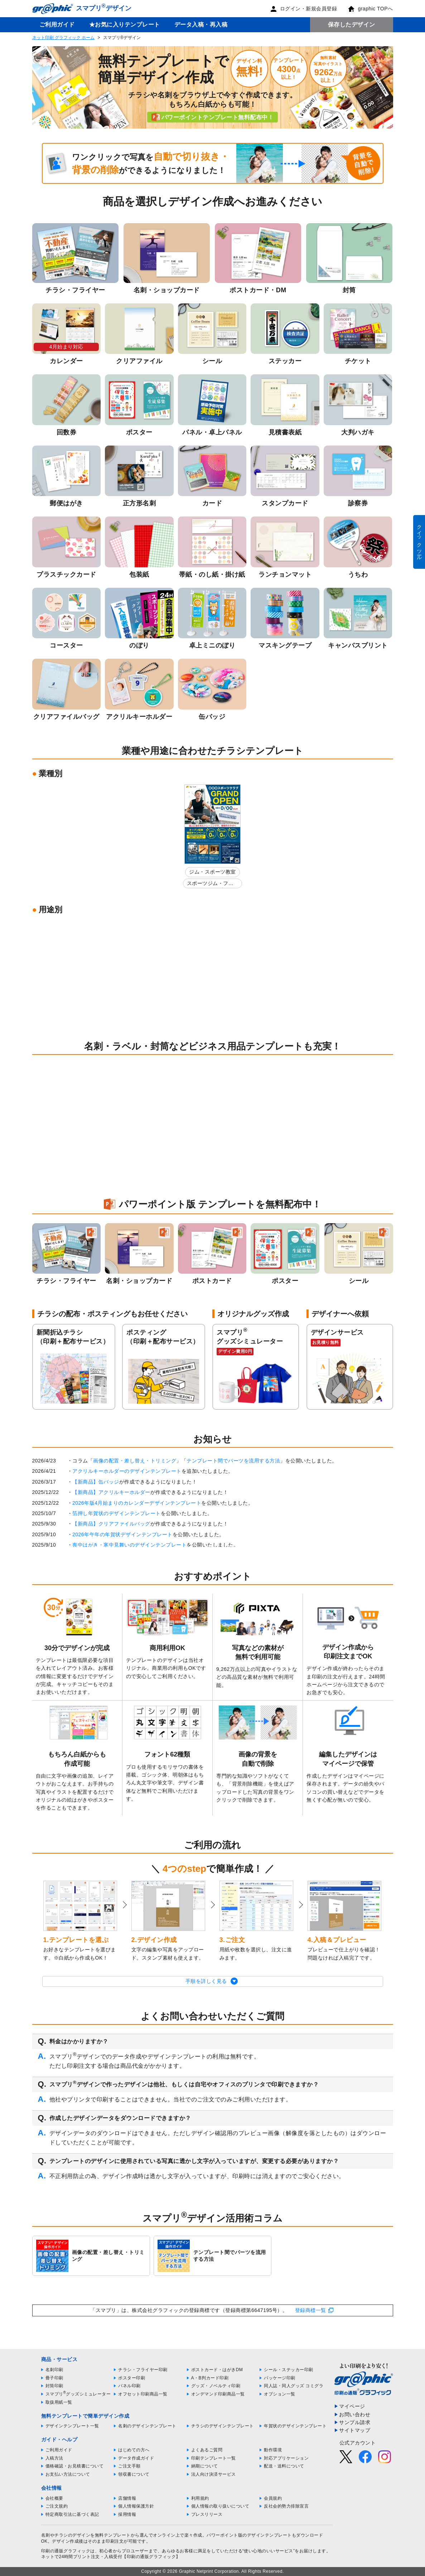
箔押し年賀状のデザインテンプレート (116, 1513)
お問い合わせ (354, 2414)
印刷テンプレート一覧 (213, 2458)
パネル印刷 (129, 2385)
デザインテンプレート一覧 (72, 2425)
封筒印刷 (54, 2385)
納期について (204, 2466)
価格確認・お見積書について (74, 2466)
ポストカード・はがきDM (217, 2369)
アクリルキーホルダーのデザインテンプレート (127, 1471)
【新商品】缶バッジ (95, 1482)
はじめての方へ (134, 2449)
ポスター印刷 (131, 2377)
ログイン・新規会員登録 (303, 8)
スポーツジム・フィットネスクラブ (210, 884)
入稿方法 (54, 2458)
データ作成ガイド (136, 2458)
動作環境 (273, 2449)
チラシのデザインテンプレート (222, 2425)
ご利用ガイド (57, 24)
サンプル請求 (354, 2422)
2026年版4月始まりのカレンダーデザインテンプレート (136, 1503)
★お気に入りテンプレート (124, 24)
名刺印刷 (54, 2369)
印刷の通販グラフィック (66, 2550)
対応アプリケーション (286, 2458)
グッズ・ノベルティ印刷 (216, 2385)
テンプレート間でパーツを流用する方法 (233, 1461)
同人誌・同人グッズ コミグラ (293, 2385)
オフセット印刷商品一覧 (143, 2394)
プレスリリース (207, 2514)
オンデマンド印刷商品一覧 (218, 2394)
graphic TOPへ (370, 8)
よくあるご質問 (207, 2449)
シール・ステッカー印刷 (288, 2369)
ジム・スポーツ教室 (212, 872)
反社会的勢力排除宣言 (286, 2506)
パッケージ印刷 (279, 2377)
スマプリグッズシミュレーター (78, 2394)
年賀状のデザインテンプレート (295, 2425)
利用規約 (200, 2498)
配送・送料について (284, 2466)
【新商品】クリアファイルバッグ (111, 1524)
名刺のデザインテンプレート (147, 2425)
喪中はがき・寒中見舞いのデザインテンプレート (129, 1545)
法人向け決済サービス (213, 2474)
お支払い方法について (67, 2474)
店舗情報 (127, 2498)
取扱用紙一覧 (58, 2402)
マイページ (352, 2406)
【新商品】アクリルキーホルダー (111, 1492)
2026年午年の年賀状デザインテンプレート (122, 1534)
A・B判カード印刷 (210, 2377)
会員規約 (273, 2498)
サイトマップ (354, 2430)
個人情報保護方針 (136, 2506)
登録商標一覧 (310, 2310)
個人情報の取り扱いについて (220, 2506)
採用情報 (127, 2514)
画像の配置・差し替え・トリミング (134, 1461)
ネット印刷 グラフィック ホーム (63, 37)
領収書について (134, 2474)
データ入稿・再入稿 (201, 24)
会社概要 (54, 2498)
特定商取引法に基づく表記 (72, 2514)
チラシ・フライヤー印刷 (143, 2369)
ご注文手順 (129, 2466)
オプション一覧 (279, 2394)
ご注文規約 (56, 2506)
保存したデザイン (351, 24)
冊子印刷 (54, 2377)
